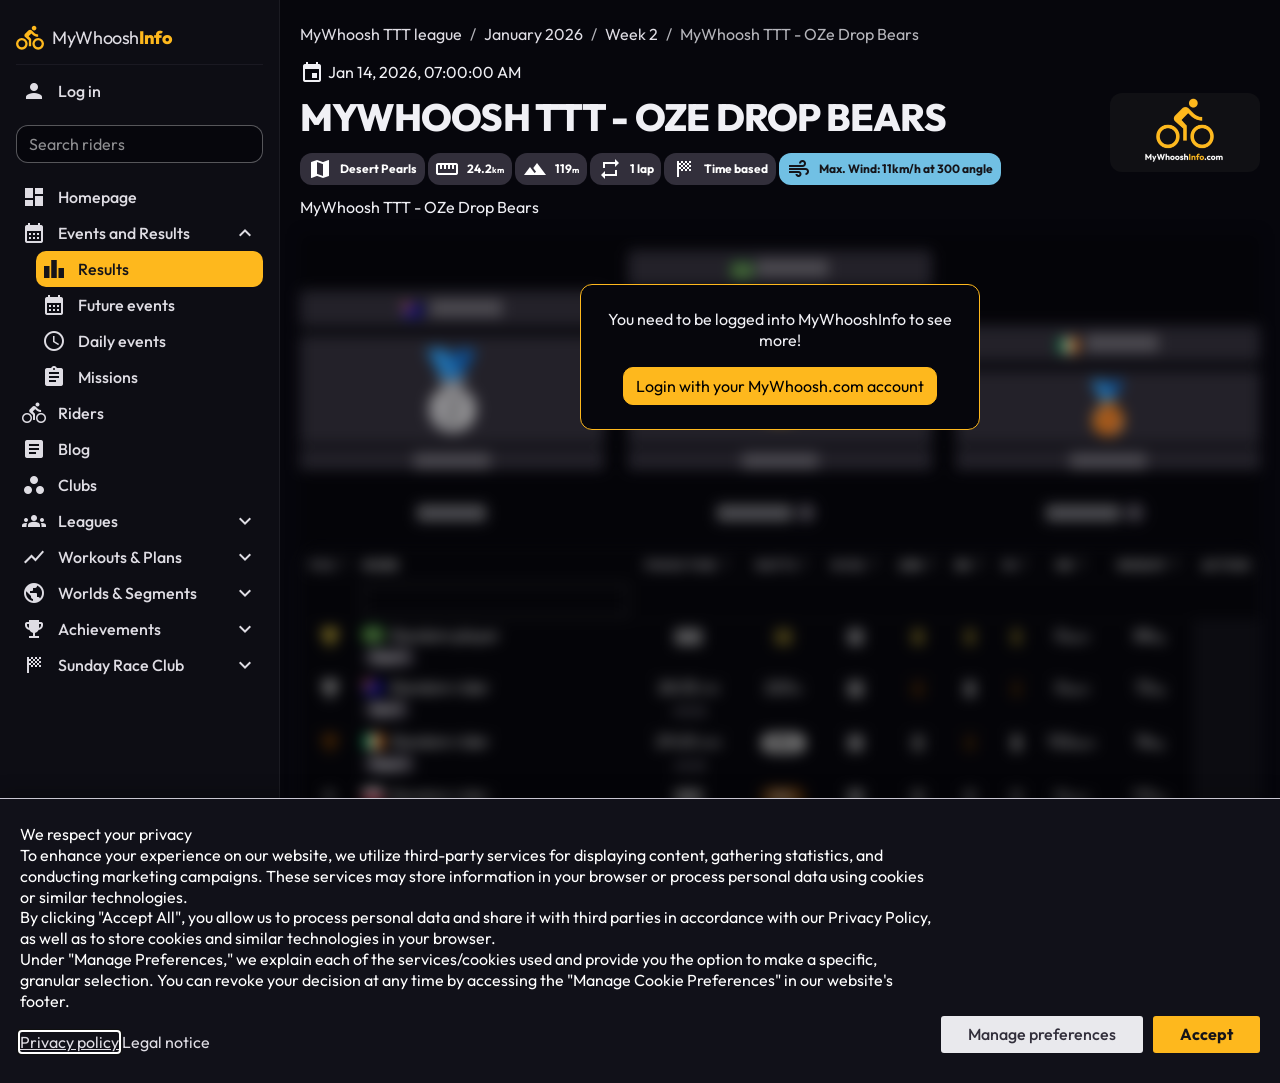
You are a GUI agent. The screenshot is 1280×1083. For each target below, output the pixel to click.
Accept (1206, 1034)
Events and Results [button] (139, 233)
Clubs (59, 485)
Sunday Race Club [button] (139, 665)
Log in (61, 91)
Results (85, 269)
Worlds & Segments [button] (139, 593)
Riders (63, 413)
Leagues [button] (139, 521)
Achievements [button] (139, 629)
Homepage (79, 197)
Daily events (104, 341)
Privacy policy (69, 1042)
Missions (90, 377)
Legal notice (166, 1042)
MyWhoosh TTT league (381, 34)
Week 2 (631, 34)
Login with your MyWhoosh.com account (780, 386)
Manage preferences (1042, 1034)
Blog (56, 449)
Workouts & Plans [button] (139, 557)
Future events (108, 305)
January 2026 (533, 34)
